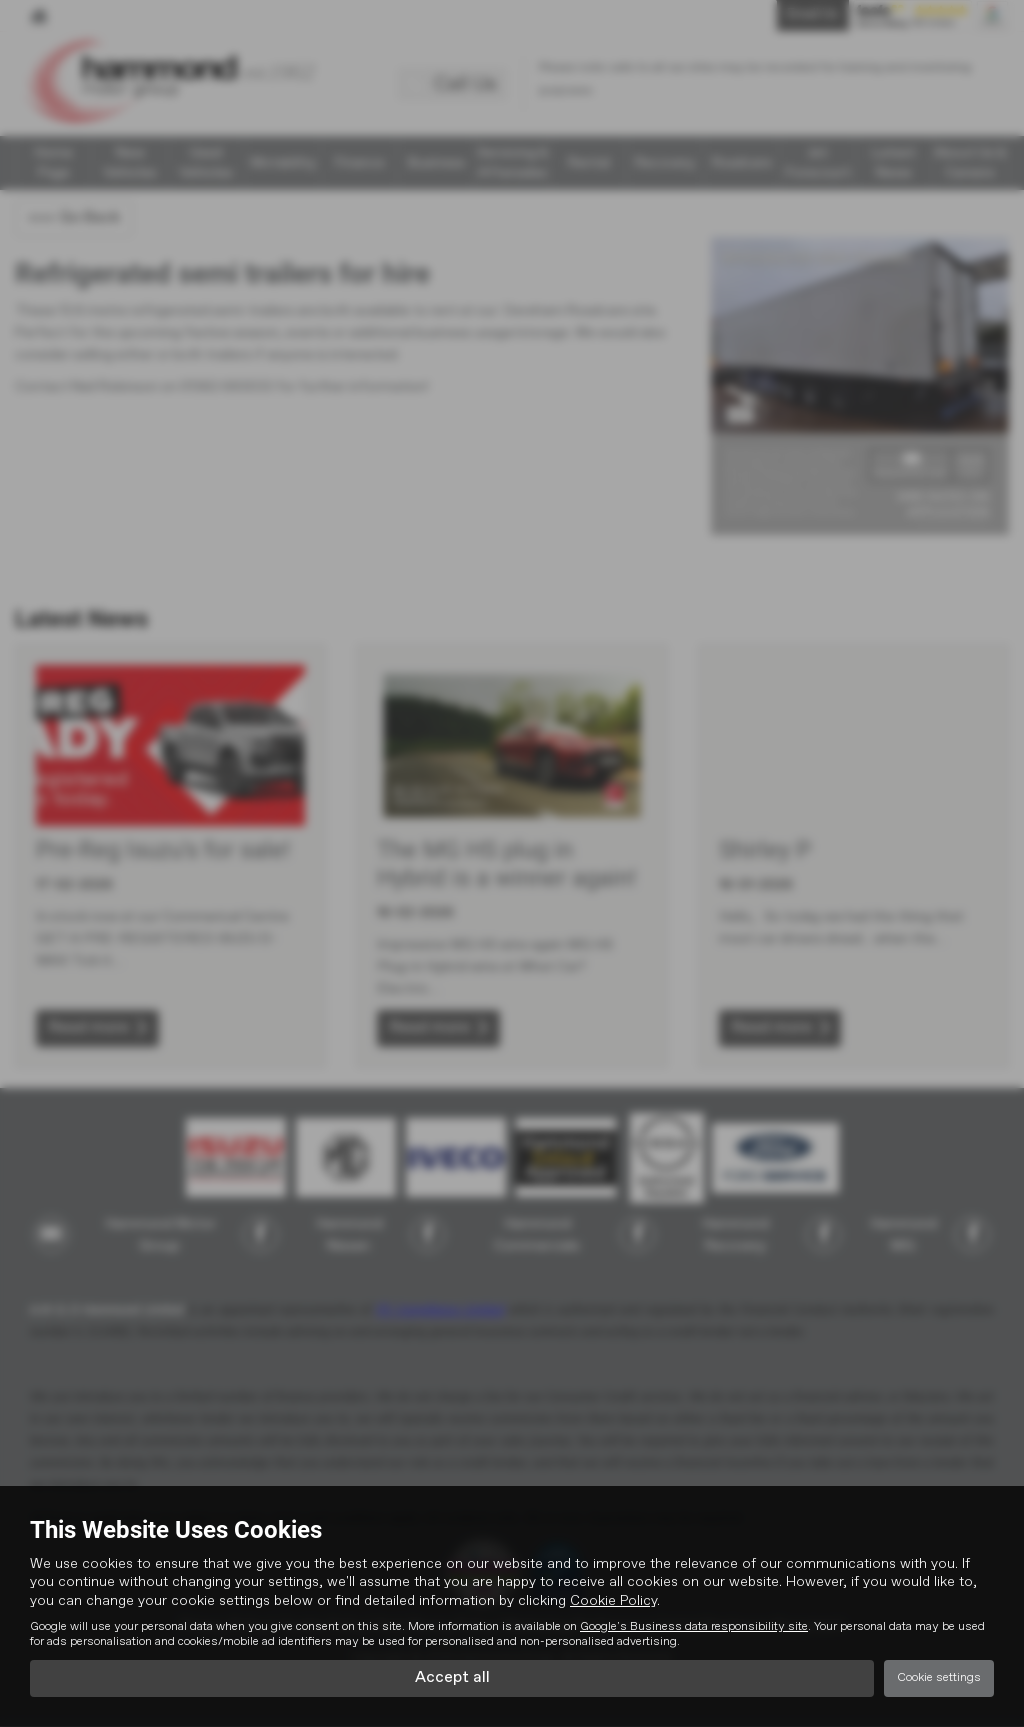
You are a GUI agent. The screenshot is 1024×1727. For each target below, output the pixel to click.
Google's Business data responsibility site (694, 1626)
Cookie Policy (613, 1600)
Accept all (452, 1678)
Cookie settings (939, 1678)
